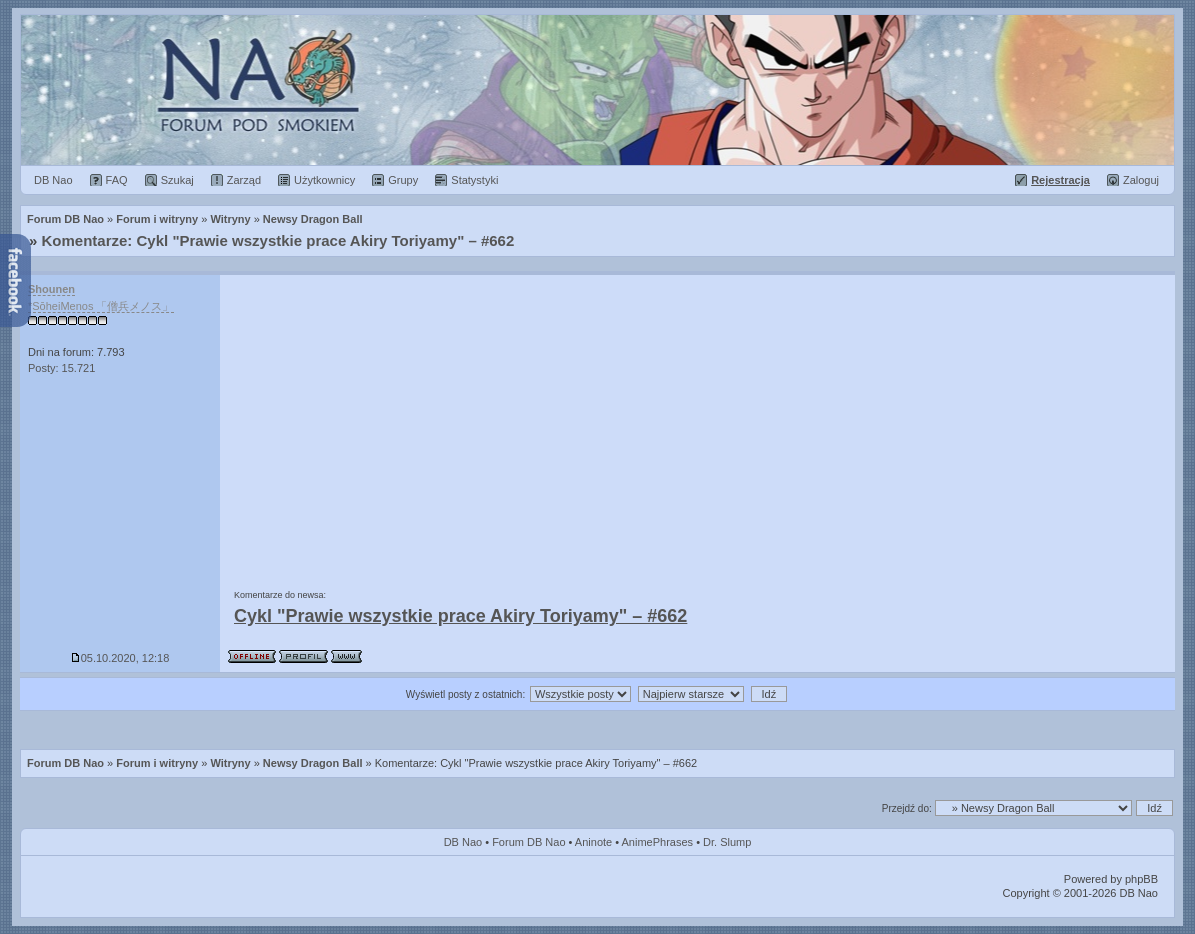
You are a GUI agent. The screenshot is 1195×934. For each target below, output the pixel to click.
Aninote (593, 842)
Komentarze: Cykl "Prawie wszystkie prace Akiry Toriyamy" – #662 (278, 240)
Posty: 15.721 (61, 368)
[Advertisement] (697, 425)
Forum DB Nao (65, 763)
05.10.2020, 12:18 (120, 658)
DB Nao (463, 842)
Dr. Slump (727, 842)
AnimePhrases (658, 842)
